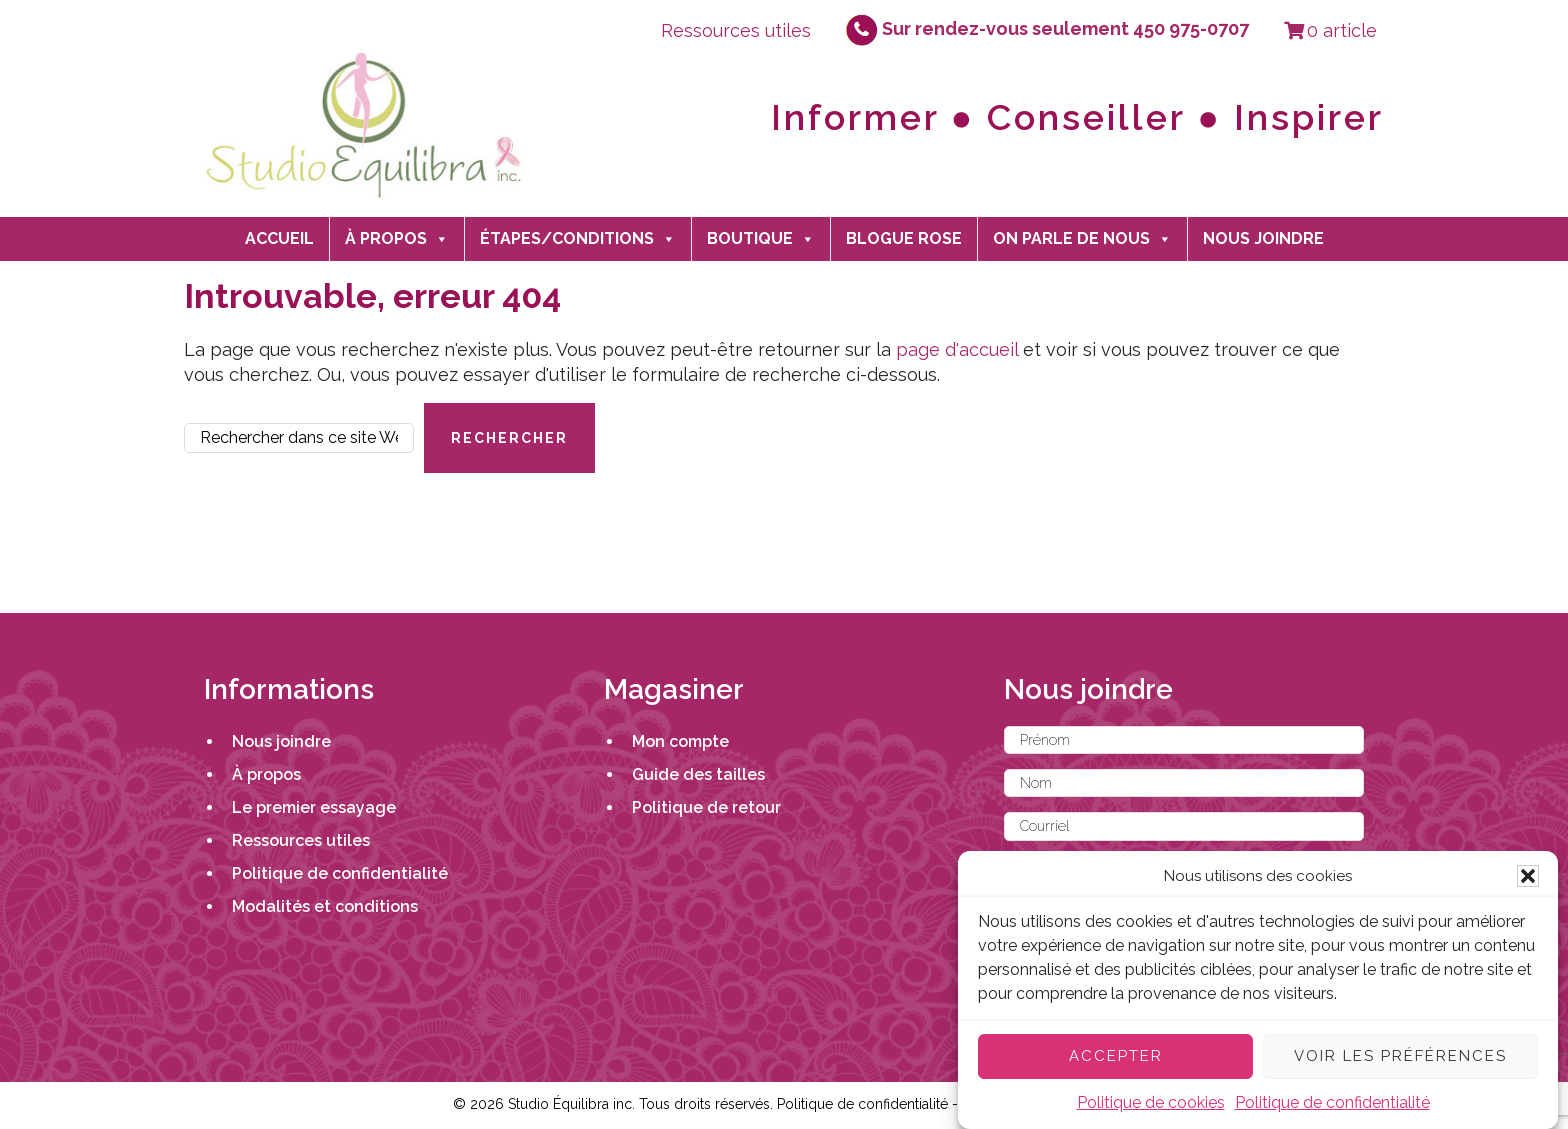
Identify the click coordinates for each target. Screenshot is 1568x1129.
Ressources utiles (736, 30)
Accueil (279, 238)
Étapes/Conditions (578, 239)
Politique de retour (706, 807)
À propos (397, 239)
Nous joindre (1263, 238)
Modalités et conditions (325, 906)
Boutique (761, 239)
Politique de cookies (1151, 1102)
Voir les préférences (1400, 1056)
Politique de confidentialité (1332, 1102)
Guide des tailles (698, 774)
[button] (1528, 876)
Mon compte (680, 741)
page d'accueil (957, 349)
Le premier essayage (314, 807)
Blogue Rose (904, 238)
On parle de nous (1082, 239)
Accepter (1116, 1056)
